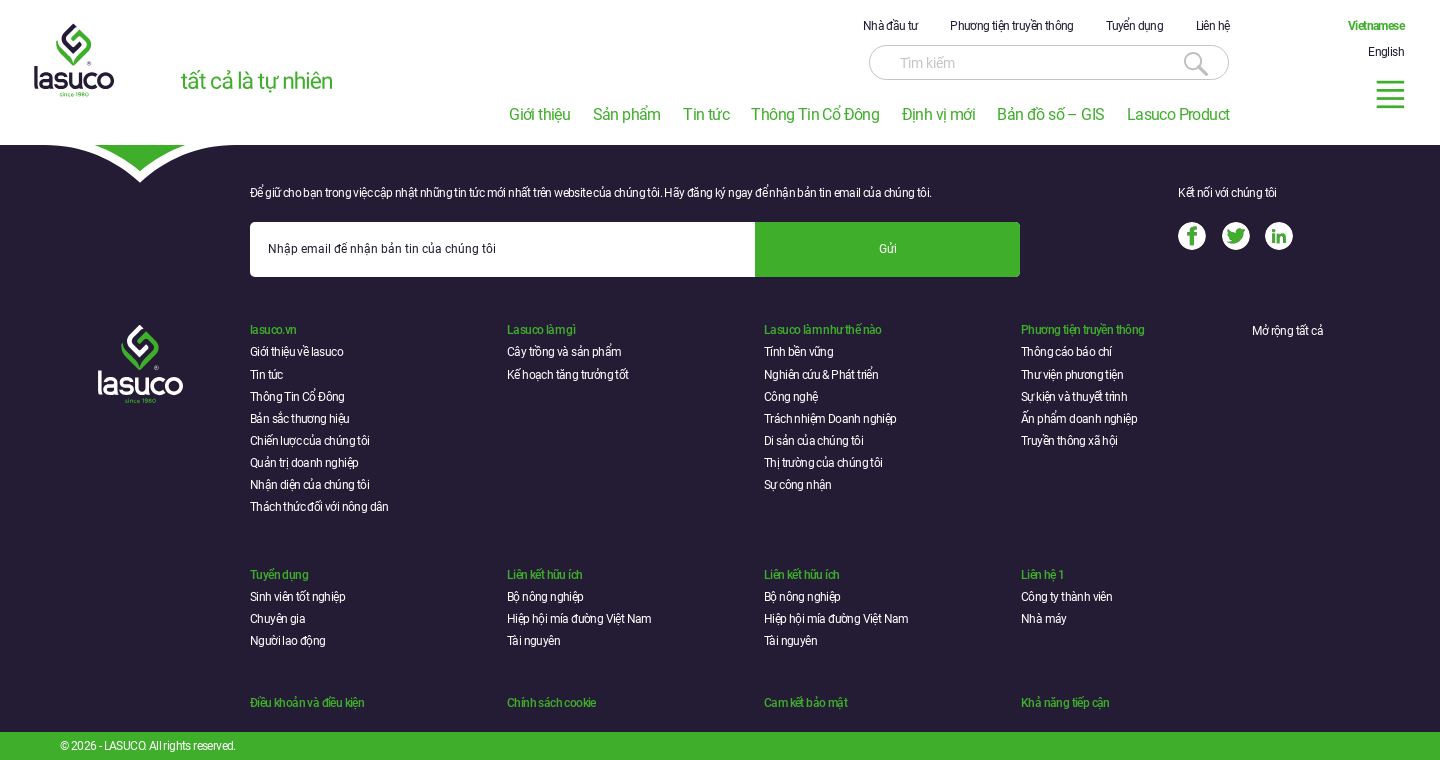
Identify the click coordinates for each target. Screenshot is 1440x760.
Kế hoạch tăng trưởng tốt (568, 375)
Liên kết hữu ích (544, 575)
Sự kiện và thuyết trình (1074, 397)
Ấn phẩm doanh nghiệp (1079, 419)
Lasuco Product (1178, 114)
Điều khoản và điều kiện (307, 703)
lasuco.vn (273, 330)
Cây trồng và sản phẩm (564, 352)
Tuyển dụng (1134, 26)
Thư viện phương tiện (1072, 375)
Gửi (888, 249)
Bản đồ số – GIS (1050, 114)
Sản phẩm (627, 114)
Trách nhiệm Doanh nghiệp (830, 419)
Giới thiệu (539, 114)
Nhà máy (1044, 619)
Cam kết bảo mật (805, 703)
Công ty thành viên (1066, 597)
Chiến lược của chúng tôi (310, 441)
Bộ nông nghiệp (545, 597)
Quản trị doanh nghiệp (304, 463)
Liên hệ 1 (1043, 575)
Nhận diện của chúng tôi (309, 485)
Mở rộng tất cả (1287, 331)
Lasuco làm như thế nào (823, 330)
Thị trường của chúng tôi (823, 463)
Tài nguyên (533, 641)
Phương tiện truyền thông (1012, 26)
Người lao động (288, 641)
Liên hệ (1213, 26)
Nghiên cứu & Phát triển (821, 375)
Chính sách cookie (551, 703)
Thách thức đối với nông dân (319, 507)
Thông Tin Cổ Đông (815, 114)
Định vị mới (938, 114)
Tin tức (706, 114)
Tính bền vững (798, 352)
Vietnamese (1376, 26)
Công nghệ (791, 397)
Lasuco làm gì (541, 330)
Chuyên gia (277, 619)
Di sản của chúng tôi (813, 441)
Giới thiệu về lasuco (296, 352)
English (1386, 52)
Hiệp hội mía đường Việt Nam (579, 619)
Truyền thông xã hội (1069, 441)
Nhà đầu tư (890, 26)
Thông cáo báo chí (1066, 352)
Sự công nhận (798, 485)
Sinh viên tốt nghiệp (297, 597)
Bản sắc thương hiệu (300, 419)
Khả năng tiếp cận (1065, 703)
